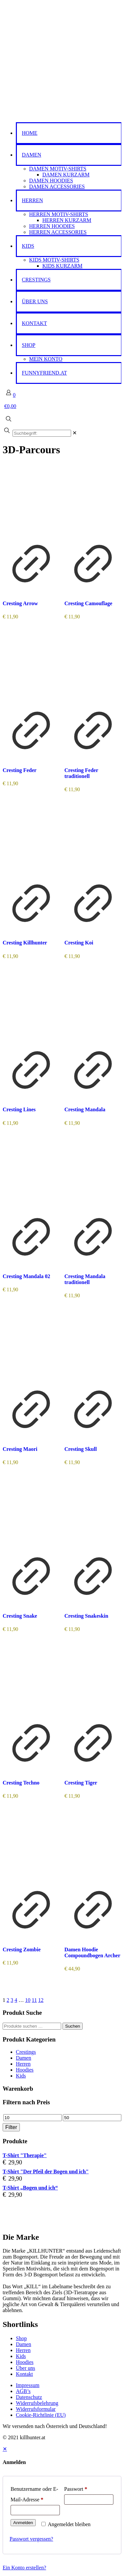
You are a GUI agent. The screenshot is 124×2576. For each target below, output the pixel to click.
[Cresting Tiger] (92, 1680)
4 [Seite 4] (16, 2000)
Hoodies (24, 2070)
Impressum (27, 2385)
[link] (74, 433)
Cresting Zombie (22, 1949)
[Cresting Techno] (31, 1680)
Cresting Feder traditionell (81, 773)
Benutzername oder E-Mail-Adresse (34, 2494)
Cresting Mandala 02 (26, 1276)
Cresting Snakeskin (86, 1616)
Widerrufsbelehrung (37, 2403)
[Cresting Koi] (92, 841)
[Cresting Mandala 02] (31, 1174)
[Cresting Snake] (31, 1514)
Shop (21, 2338)
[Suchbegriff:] (42, 433)
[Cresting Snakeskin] (92, 1514)
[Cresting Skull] (92, 1347)
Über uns (25, 2368)
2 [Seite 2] (8, 2000)
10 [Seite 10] (27, 2000)
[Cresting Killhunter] (31, 841)
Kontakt (24, 2374)
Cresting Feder (19, 770)
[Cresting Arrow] (31, 501)
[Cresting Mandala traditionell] (92, 1174)
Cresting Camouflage (88, 603)
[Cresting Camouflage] (92, 501)
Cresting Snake (20, 1616)
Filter (11, 2127)
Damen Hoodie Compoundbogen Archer (92, 1952)
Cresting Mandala (84, 1109)
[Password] (88, 2499)
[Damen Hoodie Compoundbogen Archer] (92, 1847)
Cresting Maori (20, 1449)
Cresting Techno (21, 1782)
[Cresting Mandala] (92, 1007)
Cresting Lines (19, 1109)
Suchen (72, 2026)
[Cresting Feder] (31, 668)
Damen (23, 2058)
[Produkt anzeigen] (31, 590)
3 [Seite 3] (12, 2000)
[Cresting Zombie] (31, 1847)
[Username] (35, 2510)
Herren (23, 2064)
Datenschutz (29, 2397)
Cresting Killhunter (25, 942)
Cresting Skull (80, 1449)
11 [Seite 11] (34, 2000)
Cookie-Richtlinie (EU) (41, 2415)
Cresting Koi (78, 942)
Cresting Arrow (20, 603)
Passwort (75, 2489)
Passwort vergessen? (31, 2539)
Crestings (26, 2052)
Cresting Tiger (80, 1782)
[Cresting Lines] (31, 1007)
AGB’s (23, 2391)
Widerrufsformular (36, 2409)
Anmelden (23, 2522)
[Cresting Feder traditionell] (92, 668)
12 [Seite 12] (40, 2000)
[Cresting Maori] (31, 1347)
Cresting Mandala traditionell (84, 1279)
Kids (21, 2076)
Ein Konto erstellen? (24, 2567)
